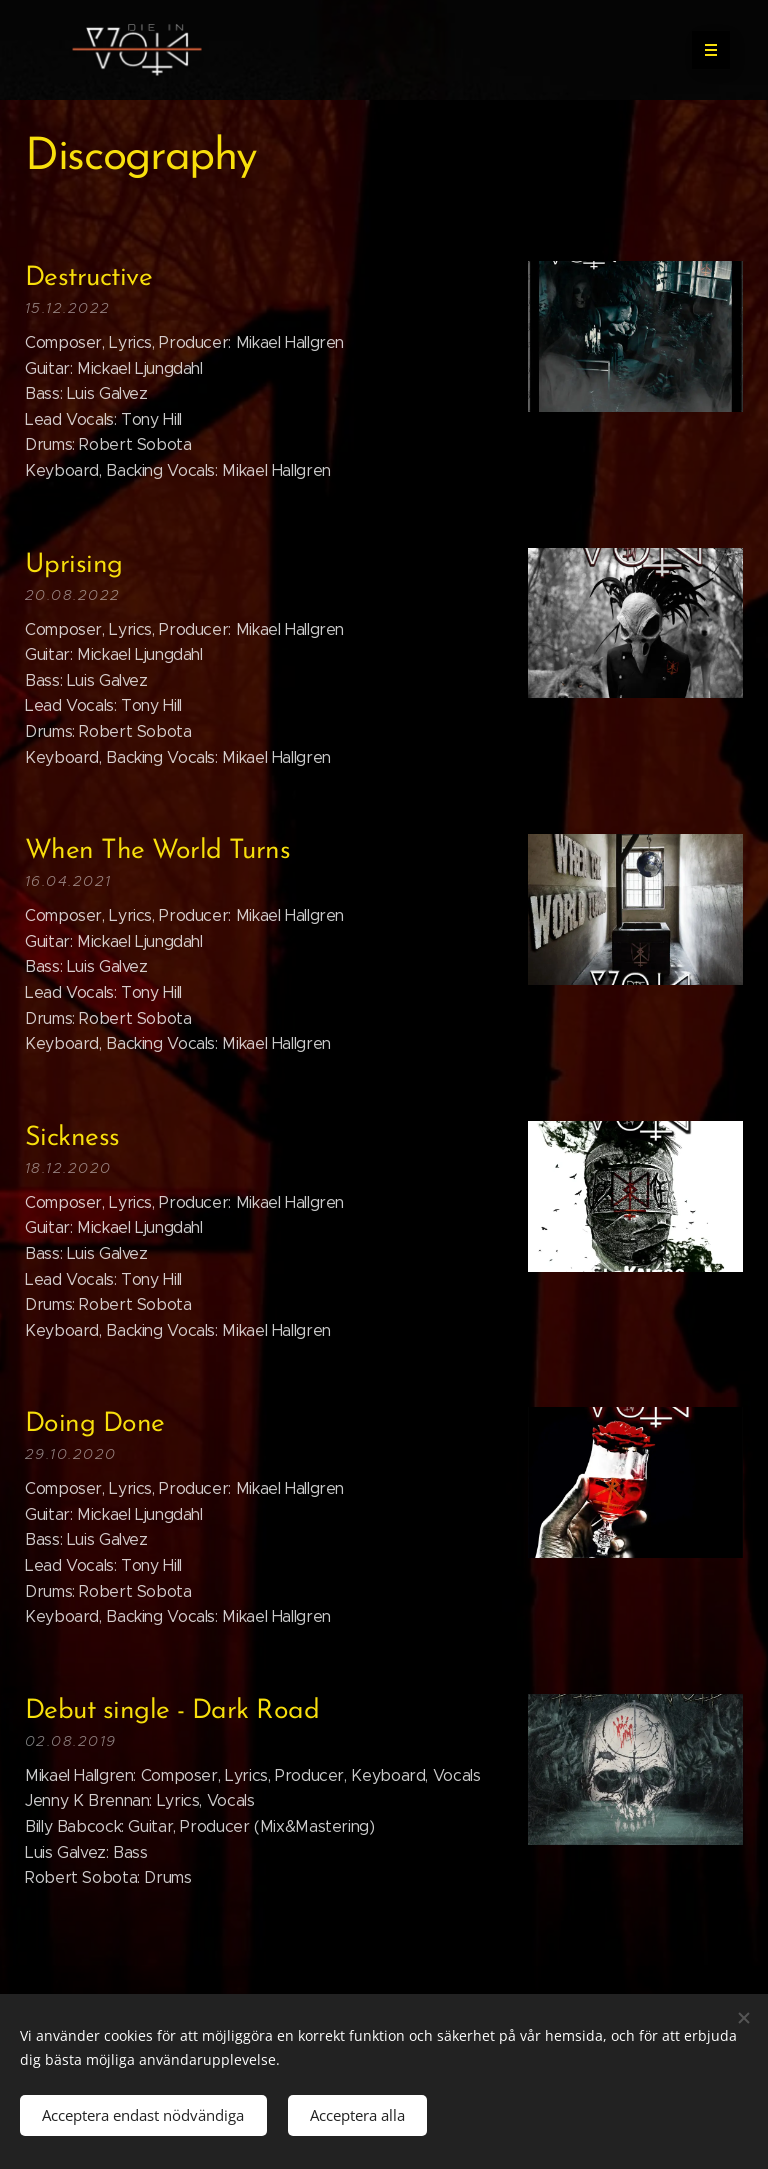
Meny (704, 50)
